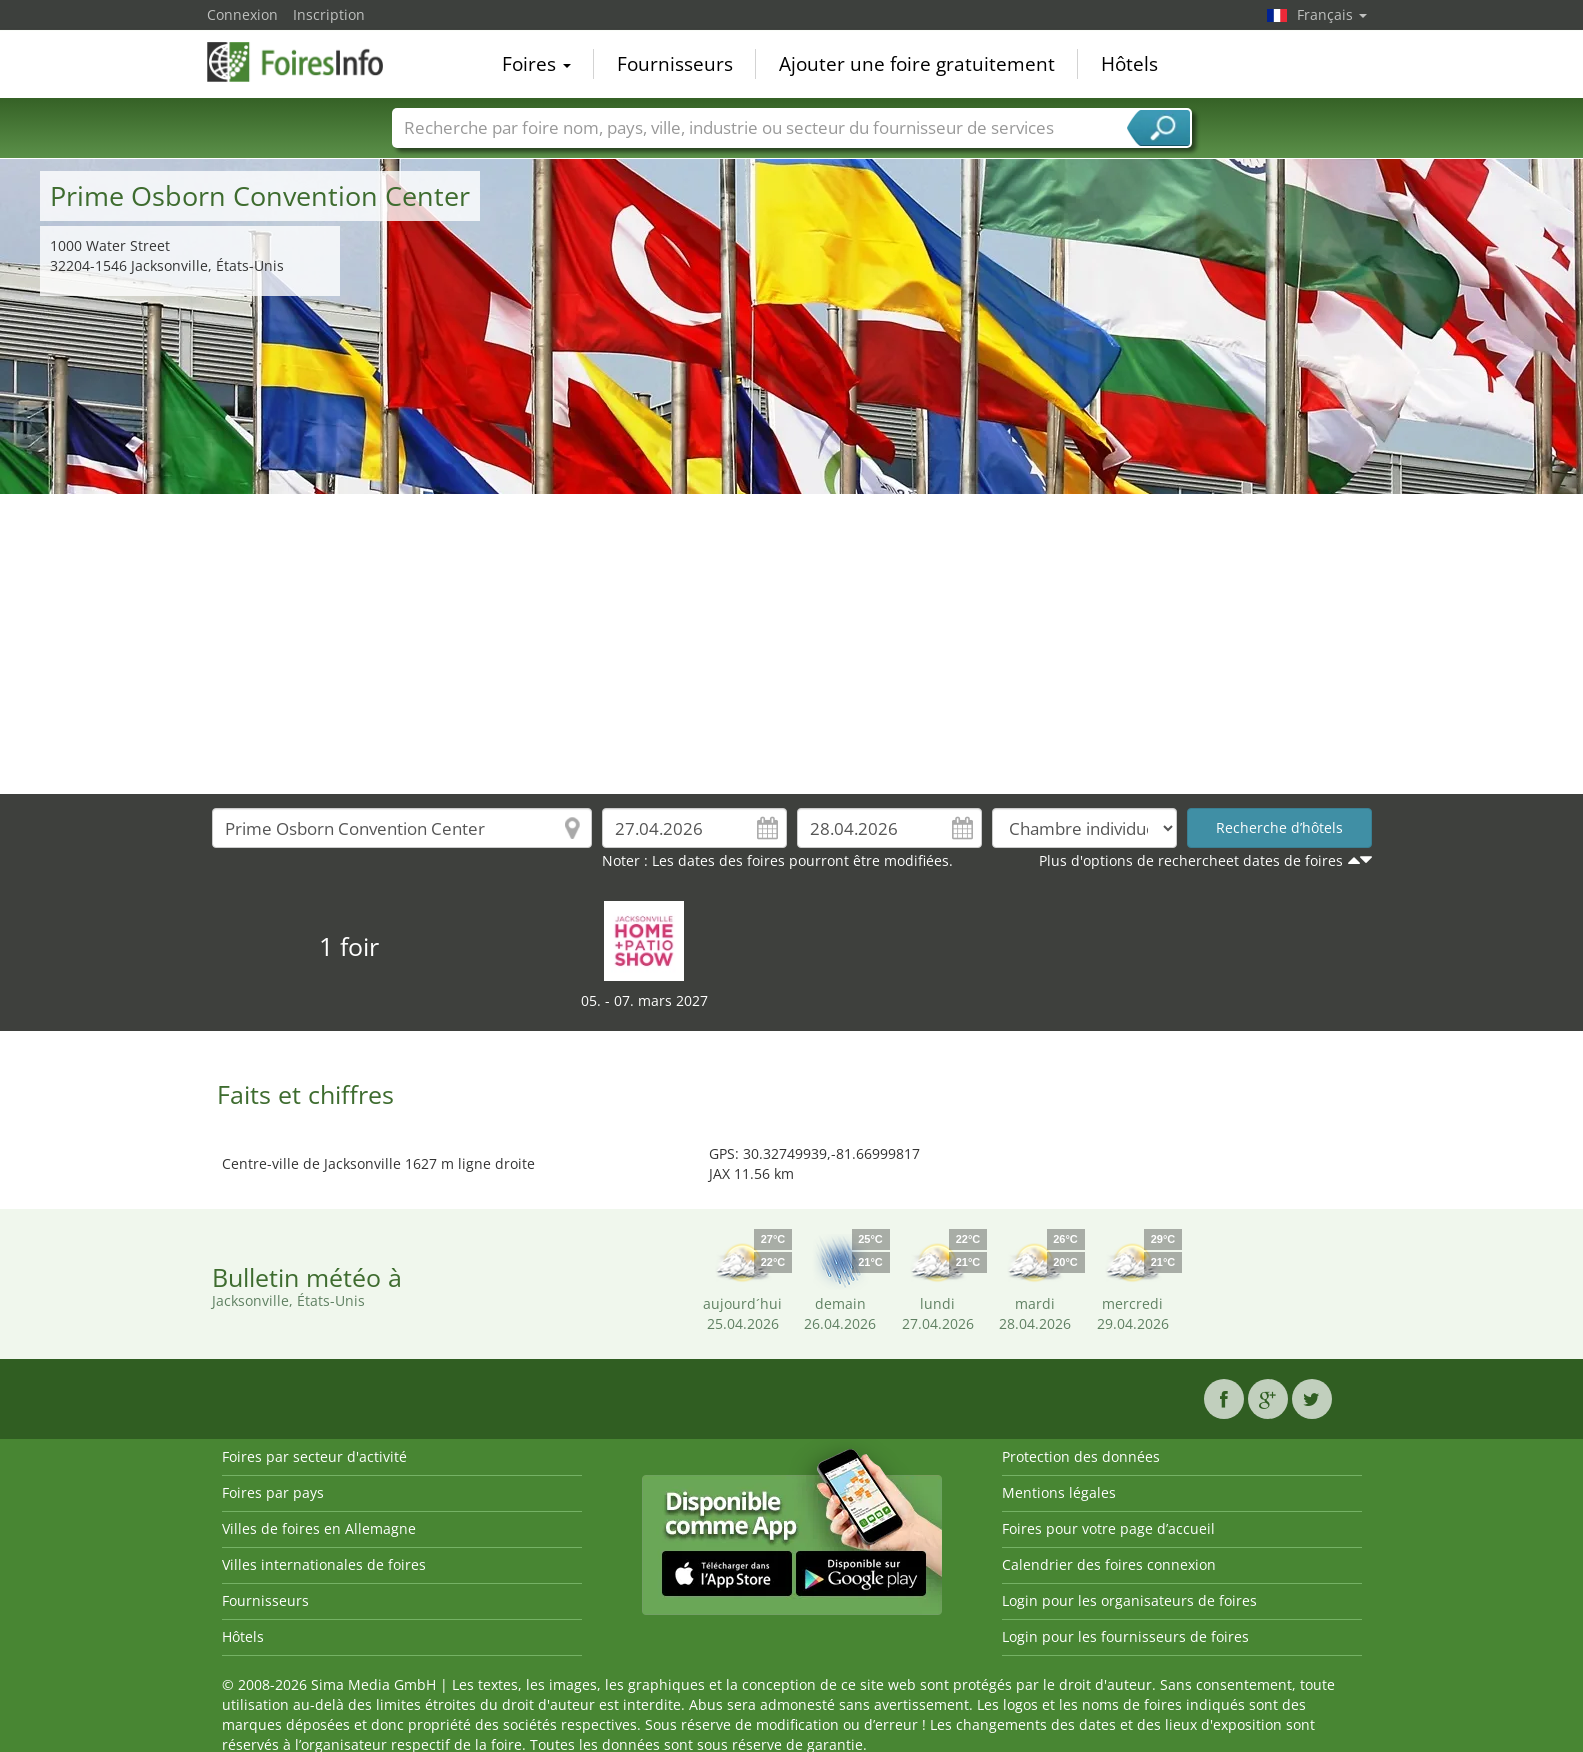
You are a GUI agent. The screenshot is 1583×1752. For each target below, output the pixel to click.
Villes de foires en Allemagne (319, 1528)
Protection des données (1081, 1456)
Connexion (242, 14)
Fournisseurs (675, 64)
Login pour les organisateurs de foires (1129, 1600)
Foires (536, 64)
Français (1332, 14)
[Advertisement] (792, 644)
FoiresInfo (307, 62)
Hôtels (1129, 64)
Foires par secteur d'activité (314, 1456)
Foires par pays (273, 1492)
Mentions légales (1059, 1492)
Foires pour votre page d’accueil (1108, 1528)
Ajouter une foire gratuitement (917, 64)
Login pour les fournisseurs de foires (1125, 1636)
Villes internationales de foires (324, 1564)
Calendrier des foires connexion (1109, 1564)
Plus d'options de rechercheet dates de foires (1191, 860)
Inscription (329, 14)
